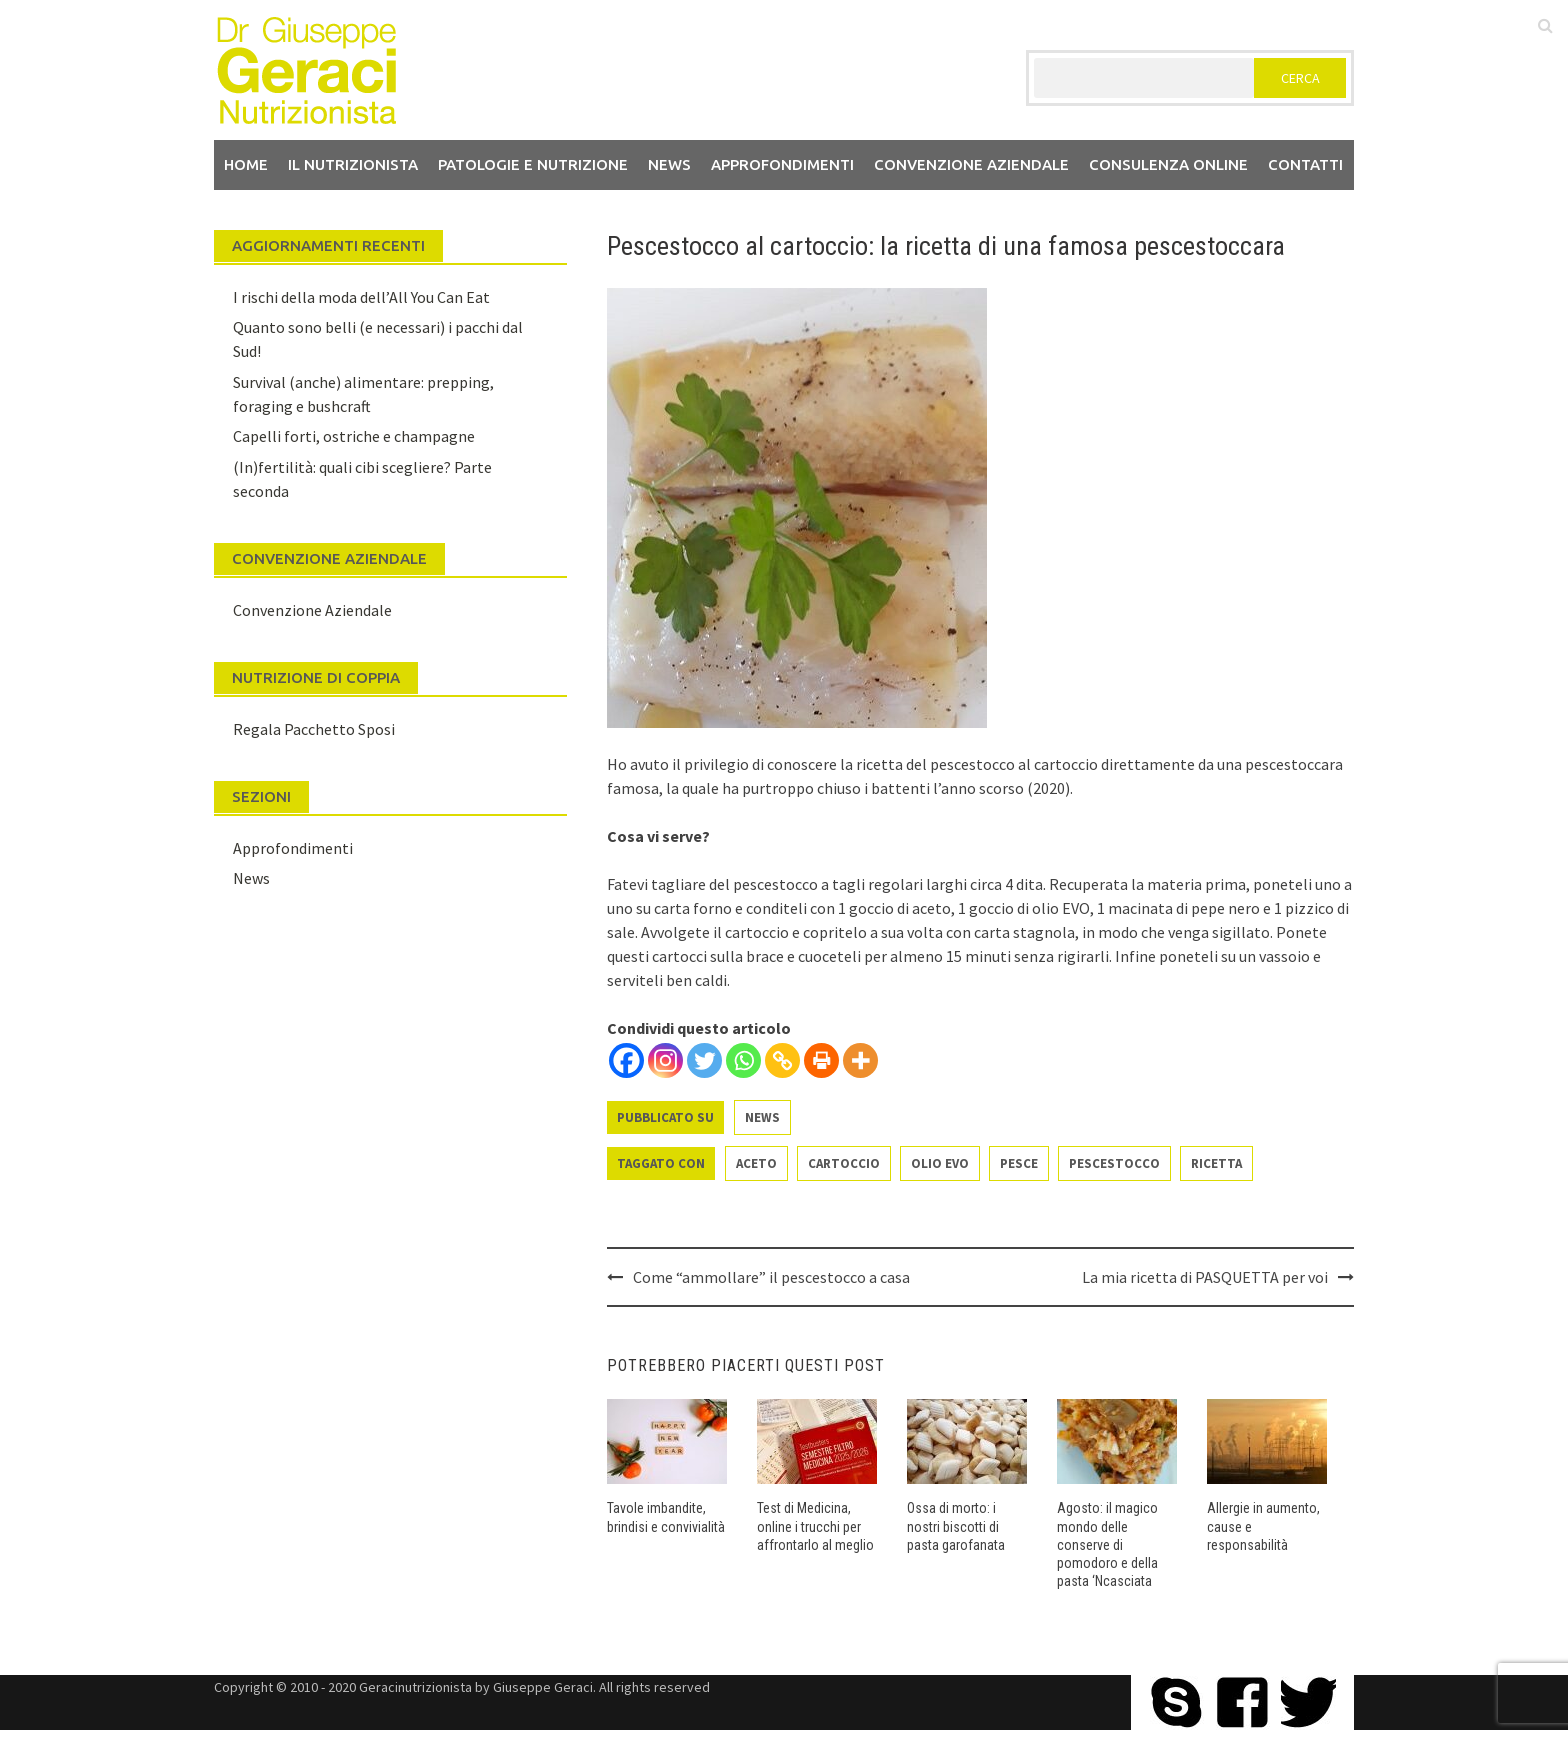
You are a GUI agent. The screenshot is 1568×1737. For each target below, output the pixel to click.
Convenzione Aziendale (312, 610)
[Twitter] (704, 1060)
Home (246, 164)
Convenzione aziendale (971, 164)
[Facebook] (626, 1060)
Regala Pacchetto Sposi (314, 729)
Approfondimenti (782, 164)
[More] (860, 1060)
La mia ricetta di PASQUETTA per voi (1205, 1277)
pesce (1019, 1163)
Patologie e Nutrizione (533, 164)
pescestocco (1114, 1163)
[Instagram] (665, 1060)
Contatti (1305, 164)
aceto (756, 1163)
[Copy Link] (782, 1060)
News (669, 164)
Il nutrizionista (353, 164)
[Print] (821, 1060)
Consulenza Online (1168, 164)
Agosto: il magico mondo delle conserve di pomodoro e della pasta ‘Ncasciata (1107, 1544)
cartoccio (844, 1163)
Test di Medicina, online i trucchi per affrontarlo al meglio (815, 1526)
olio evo (940, 1163)
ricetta (1216, 1163)
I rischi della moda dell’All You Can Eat (361, 297)
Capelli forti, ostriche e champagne (354, 436)
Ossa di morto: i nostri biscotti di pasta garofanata (956, 1526)
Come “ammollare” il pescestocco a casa (771, 1277)
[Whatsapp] (743, 1060)
